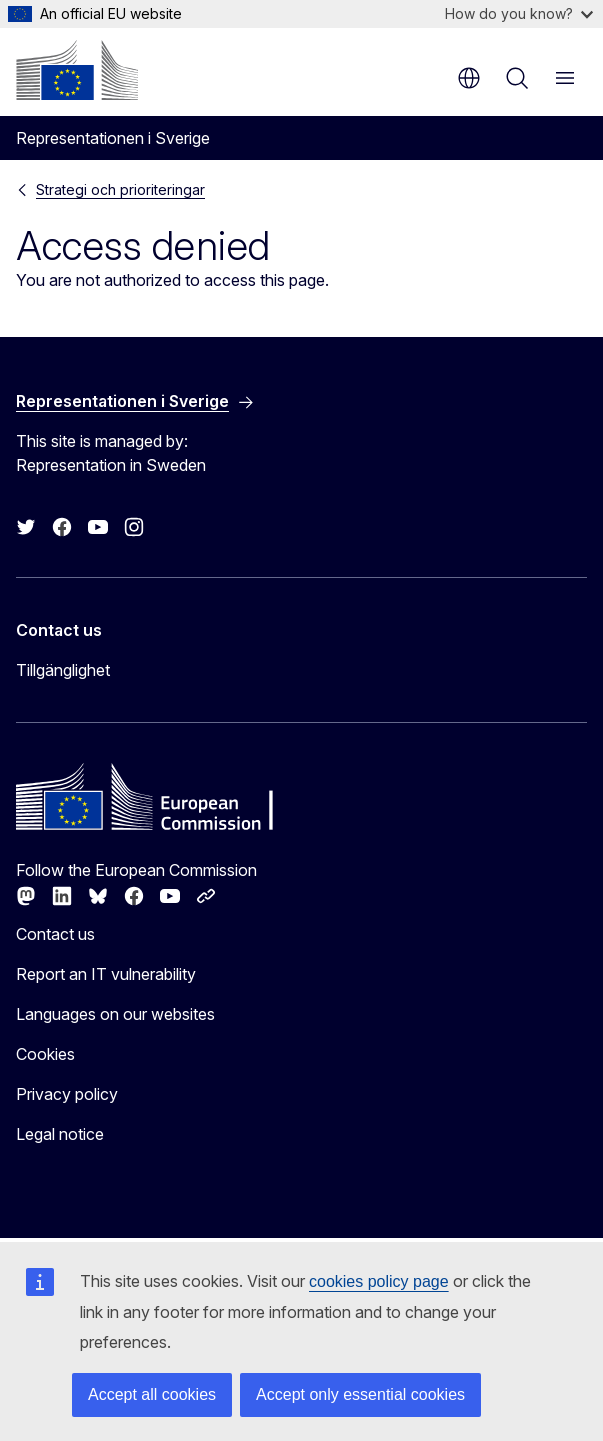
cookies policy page (379, 1281)
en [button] (469, 78)
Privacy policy (67, 1094)
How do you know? (519, 13)
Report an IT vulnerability (106, 974)
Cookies (45, 1054)
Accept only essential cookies (360, 1394)
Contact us (55, 934)
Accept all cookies (152, 1394)
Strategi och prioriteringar (120, 189)
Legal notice (60, 1134)
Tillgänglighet (63, 670)
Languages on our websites (115, 1014)
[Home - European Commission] (77, 70)
